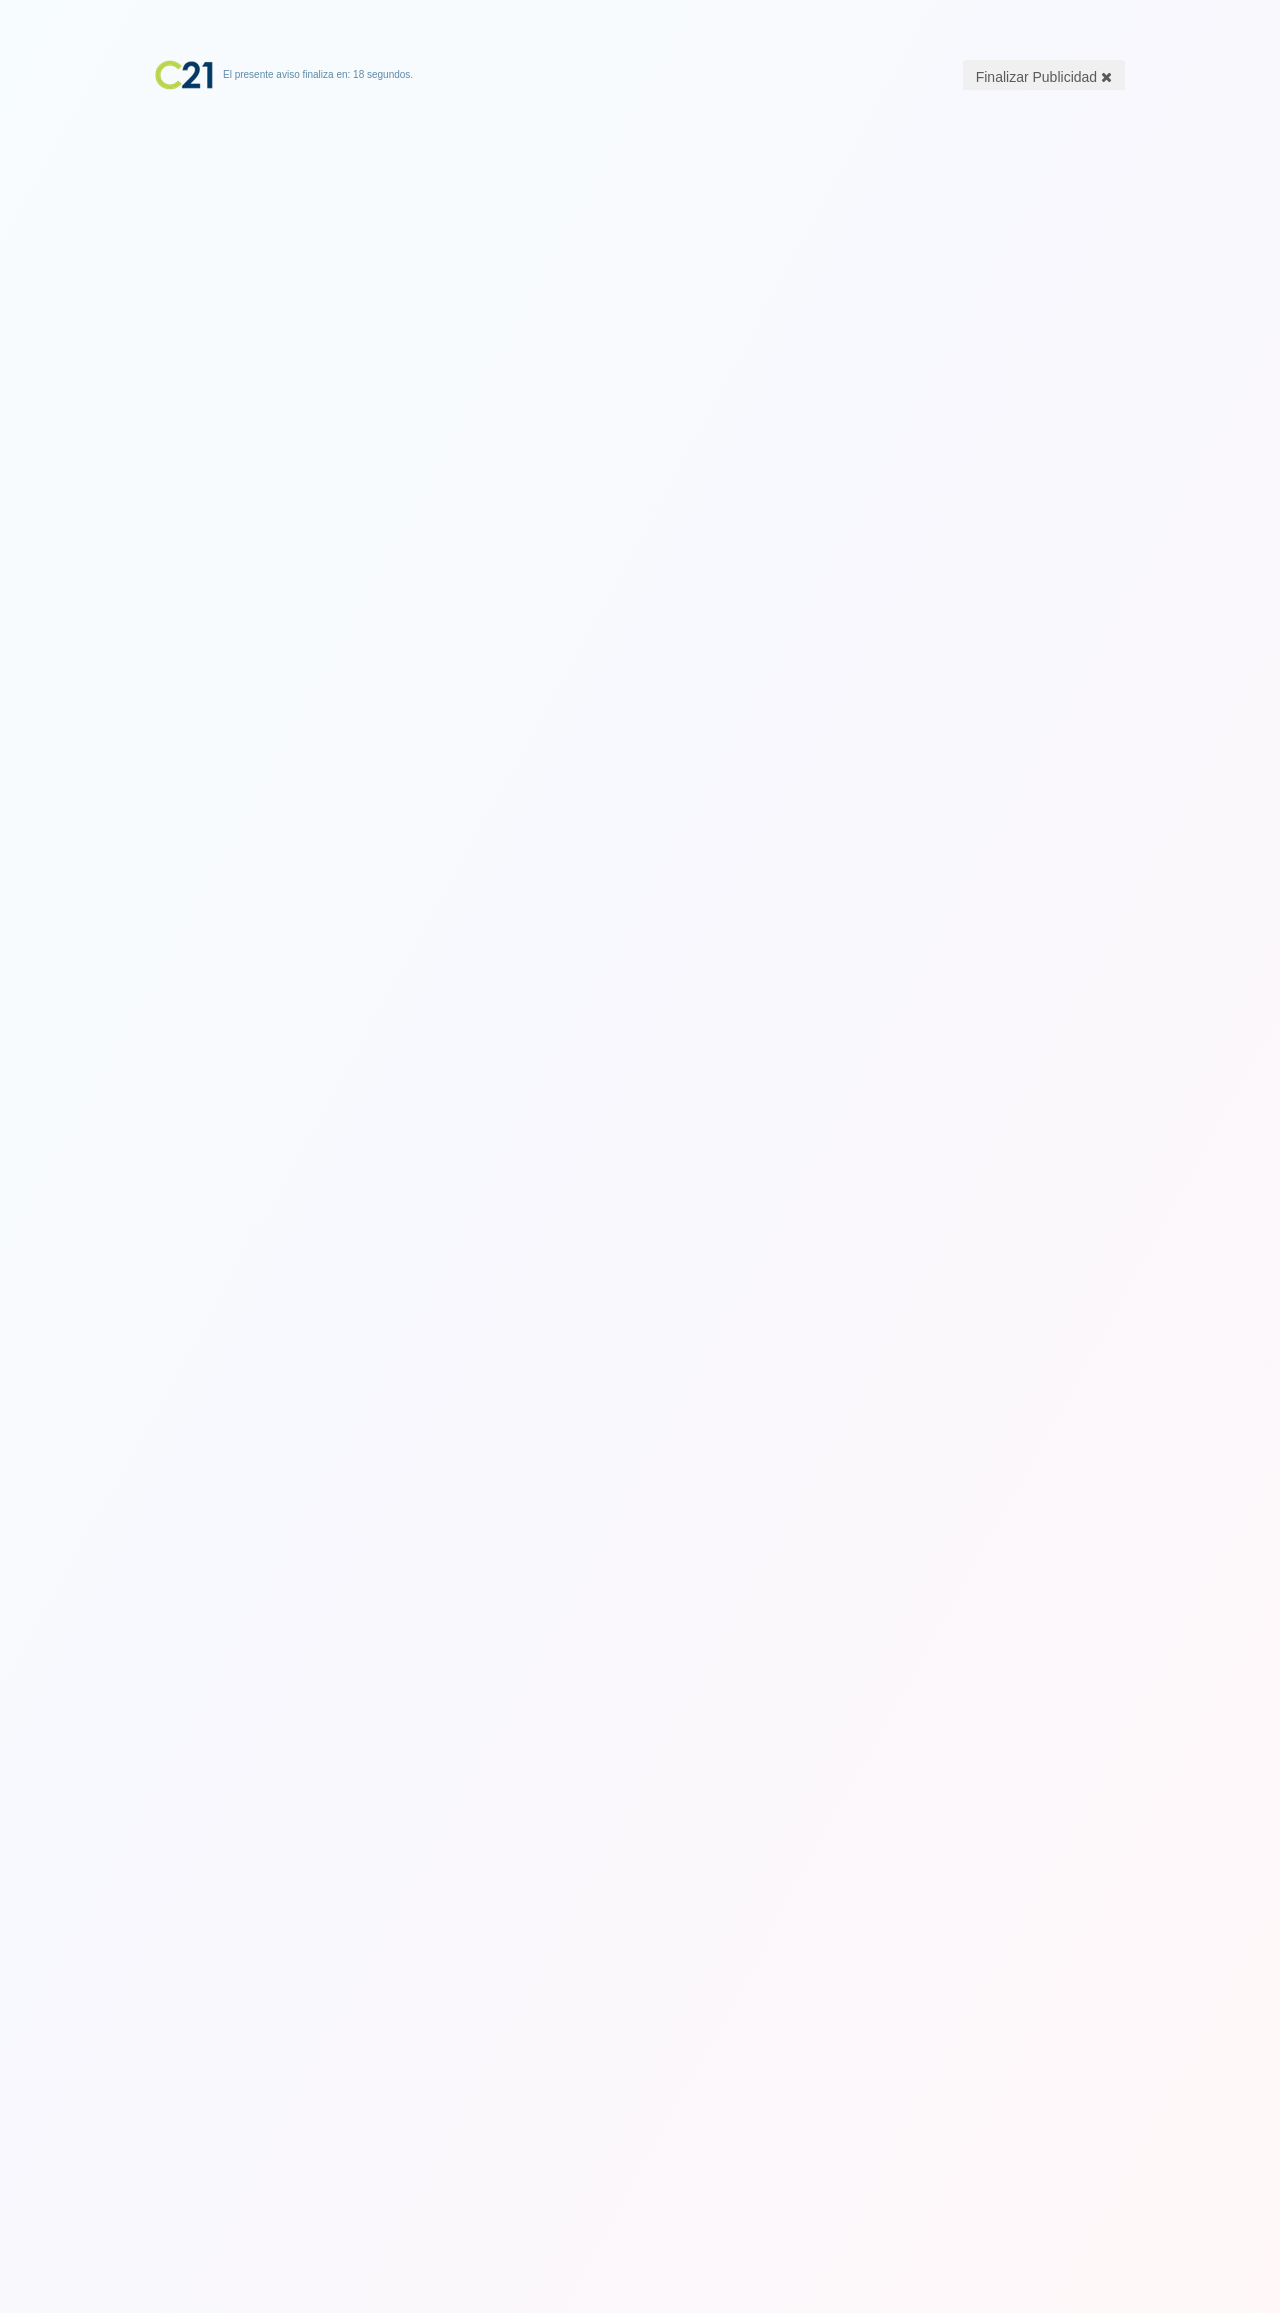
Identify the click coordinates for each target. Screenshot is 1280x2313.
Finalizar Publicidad (1044, 77)
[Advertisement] (640, 215)
